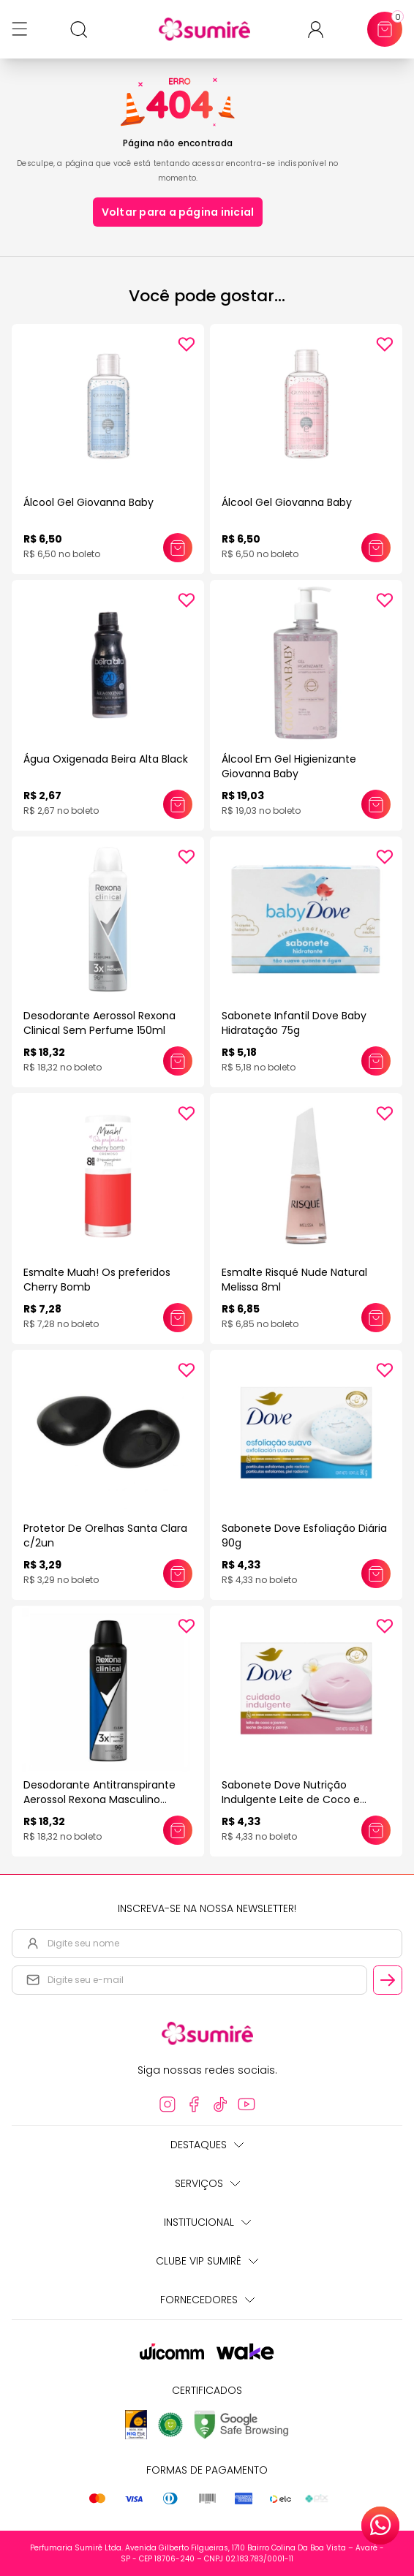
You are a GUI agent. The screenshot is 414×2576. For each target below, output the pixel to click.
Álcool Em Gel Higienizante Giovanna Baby (289, 766)
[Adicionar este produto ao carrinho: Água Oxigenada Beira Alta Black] (177, 804)
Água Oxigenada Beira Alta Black (105, 759)
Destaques (207, 2144)
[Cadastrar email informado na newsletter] (387, 1980)
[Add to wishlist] (186, 344)
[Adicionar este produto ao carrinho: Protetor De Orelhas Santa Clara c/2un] (177, 1573)
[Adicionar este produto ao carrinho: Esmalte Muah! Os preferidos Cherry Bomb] (177, 1317)
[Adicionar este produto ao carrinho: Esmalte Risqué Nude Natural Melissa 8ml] (376, 1317)
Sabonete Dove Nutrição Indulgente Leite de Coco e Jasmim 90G (291, 1799)
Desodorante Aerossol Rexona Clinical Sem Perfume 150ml (99, 1023)
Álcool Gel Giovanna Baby (88, 502)
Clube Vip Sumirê (207, 2261)
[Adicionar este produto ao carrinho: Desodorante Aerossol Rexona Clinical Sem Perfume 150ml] (177, 1061)
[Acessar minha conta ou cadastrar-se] (321, 29)
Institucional (207, 2222)
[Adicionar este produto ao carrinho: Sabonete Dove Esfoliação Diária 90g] (376, 1573)
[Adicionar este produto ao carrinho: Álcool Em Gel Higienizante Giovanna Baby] (376, 804)
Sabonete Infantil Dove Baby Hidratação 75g (294, 1023)
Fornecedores (207, 2299)
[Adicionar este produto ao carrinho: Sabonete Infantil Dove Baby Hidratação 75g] (376, 1061)
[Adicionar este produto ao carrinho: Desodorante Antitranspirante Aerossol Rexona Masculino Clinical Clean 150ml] (177, 1830)
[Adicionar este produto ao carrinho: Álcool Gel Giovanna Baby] (177, 547)
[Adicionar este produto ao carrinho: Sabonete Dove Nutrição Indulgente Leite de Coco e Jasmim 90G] (376, 1830)
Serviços (207, 2183)
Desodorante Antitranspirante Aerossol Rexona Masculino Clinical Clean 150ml (99, 1799)
